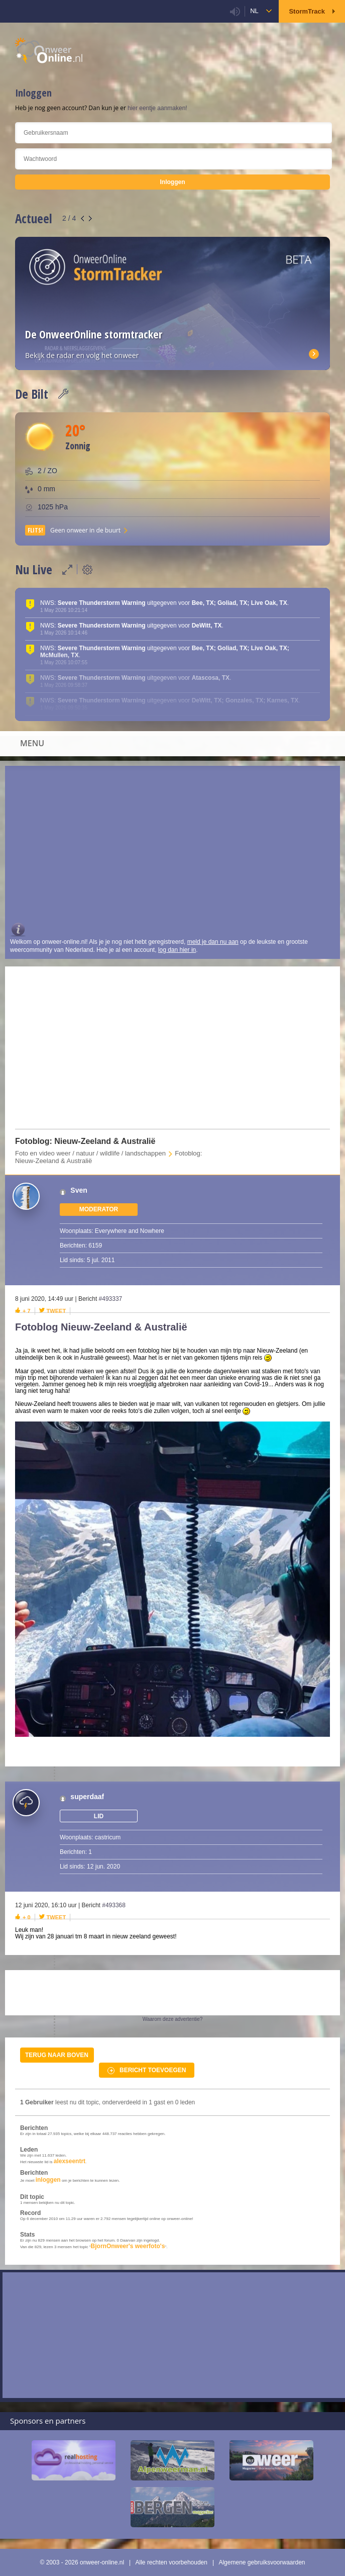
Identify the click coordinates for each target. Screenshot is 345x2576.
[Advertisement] (172, 846)
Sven (78, 1190)
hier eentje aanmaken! (157, 108)
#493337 (111, 1298)
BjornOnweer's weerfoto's (128, 2246)
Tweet (56, 1311)
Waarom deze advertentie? (173, 2019)
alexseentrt (69, 2161)
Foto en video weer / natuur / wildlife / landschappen (90, 1153)
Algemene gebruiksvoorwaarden (261, 2562)
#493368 (114, 1905)
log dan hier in (177, 949)
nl (254, 11)
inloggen (48, 2179)
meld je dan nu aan (213, 941)
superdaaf (87, 1797)
